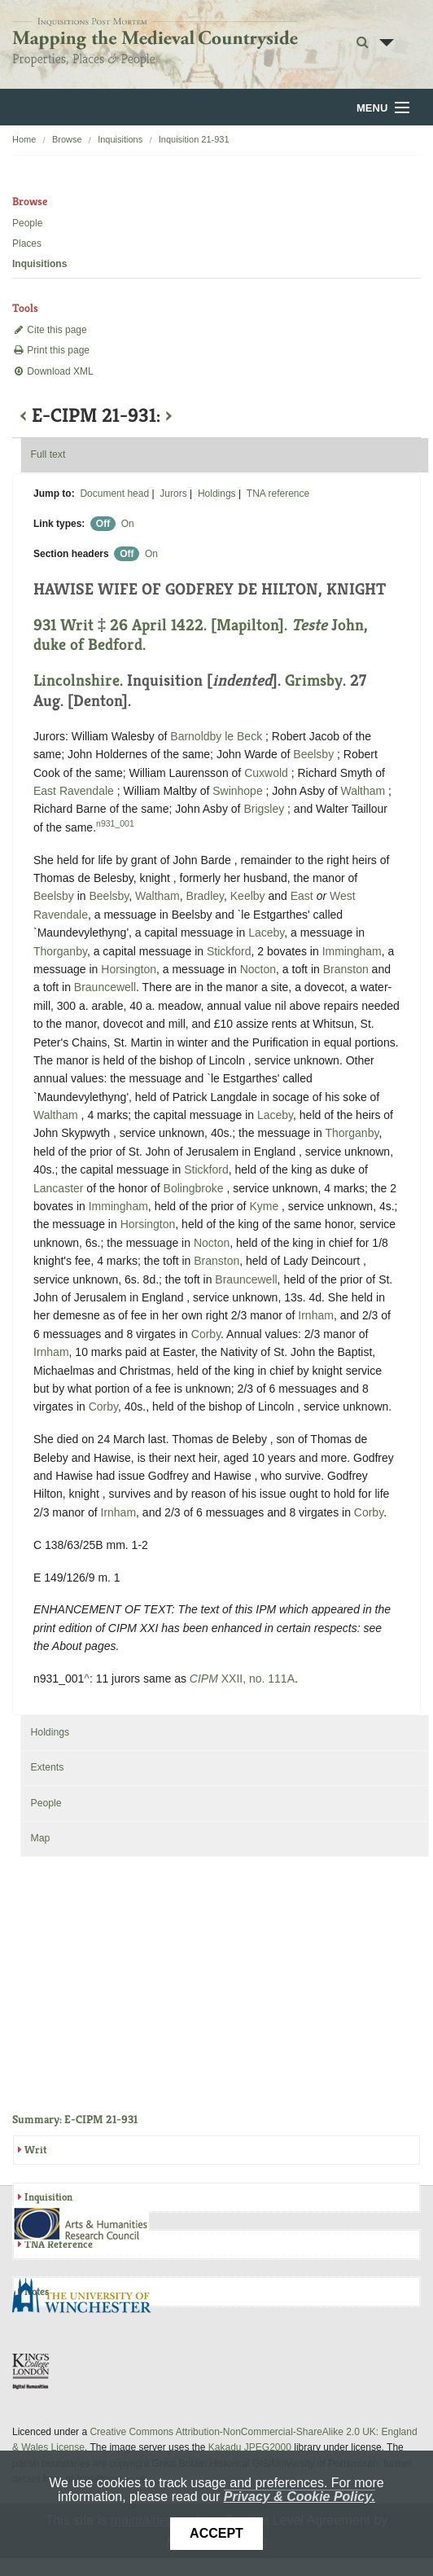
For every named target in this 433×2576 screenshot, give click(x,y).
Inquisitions (120, 139)
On (127, 523)
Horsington (128, 969)
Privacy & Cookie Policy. (299, 2497)
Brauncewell (105, 987)
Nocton (258, 969)
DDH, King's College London (31, 2371)
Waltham (362, 790)
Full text (47, 454)
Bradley (205, 895)
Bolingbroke (194, 1188)
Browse (67, 139)
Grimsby (314, 680)
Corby (206, 1334)
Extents (46, 1767)
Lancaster (58, 1188)
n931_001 (115, 823)
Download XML (53, 371)
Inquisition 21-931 (194, 139)
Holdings (217, 493)
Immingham (352, 951)
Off (103, 523)
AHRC (81, 2223)
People (27, 223)
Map (40, 1838)
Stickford (229, 951)
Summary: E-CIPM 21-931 (75, 2119)
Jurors (173, 493)
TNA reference (278, 493)
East (302, 895)
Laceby (266, 932)
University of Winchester (88, 2297)
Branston (346, 969)
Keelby (247, 895)
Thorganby (60, 951)
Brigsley (263, 808)
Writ (35, 2150)
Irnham (316, 1315)
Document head (114, 493)
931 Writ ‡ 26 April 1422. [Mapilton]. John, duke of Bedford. (200, 635)
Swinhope (237, 790)
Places (27, 243)
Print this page (51, 350)
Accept (216, 2533)
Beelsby (313, 754)
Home (24, 139)
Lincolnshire (76, 680)
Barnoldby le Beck (216, 736)
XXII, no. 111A (242, 1678)
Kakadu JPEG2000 (249, 2447)
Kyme (263, 1206)
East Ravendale (73, 790)
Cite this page (49, 330)
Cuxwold (266, 772)
